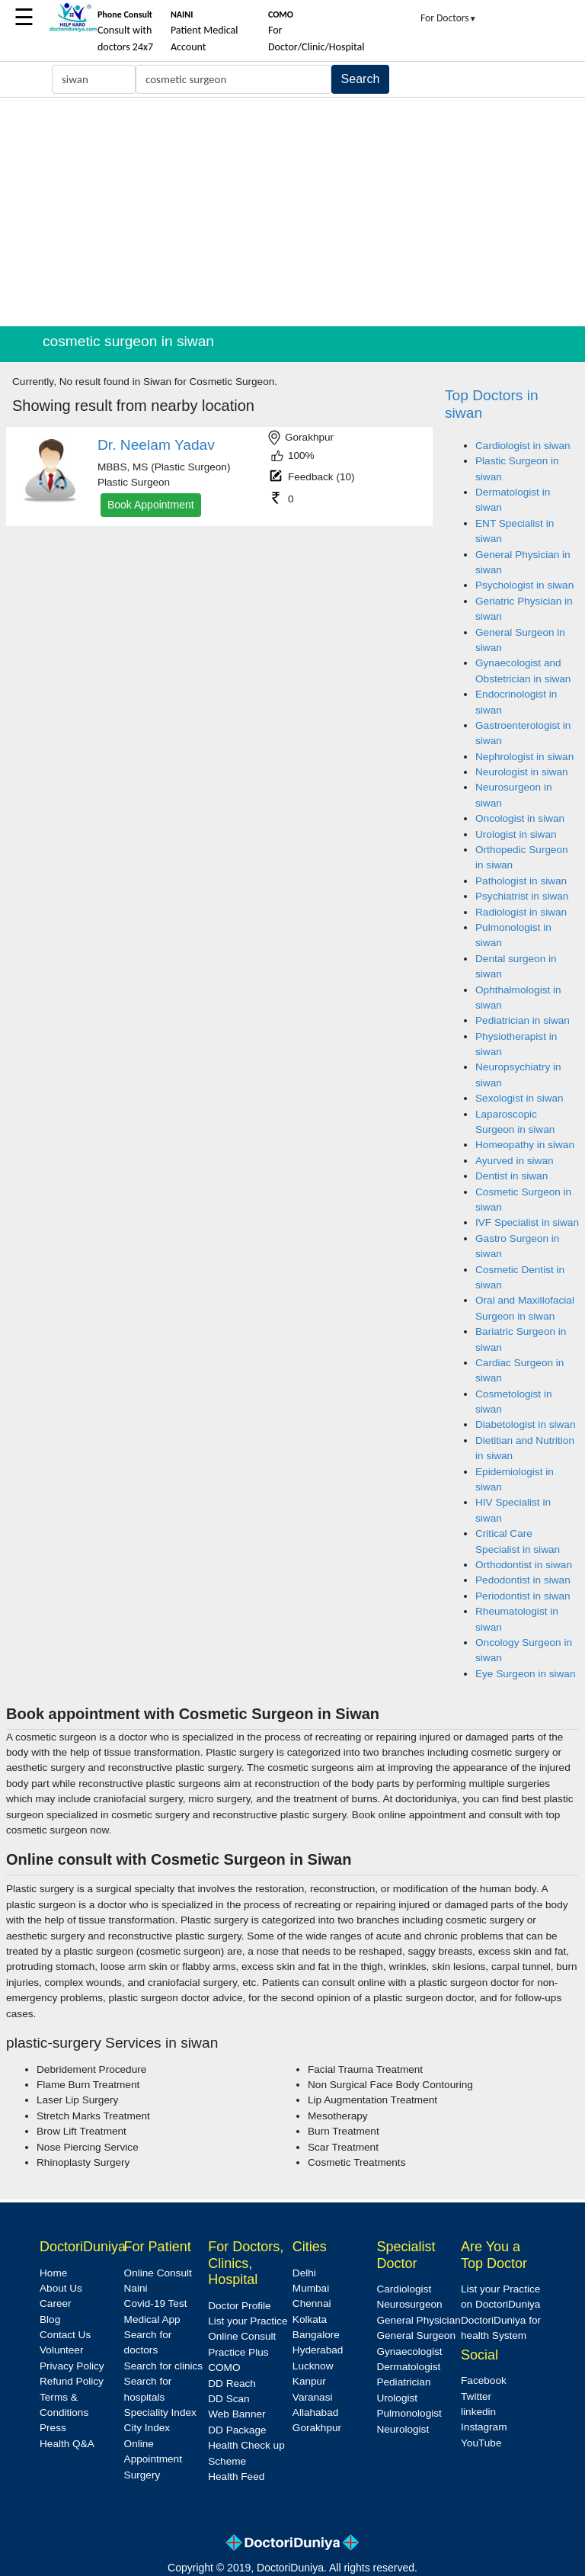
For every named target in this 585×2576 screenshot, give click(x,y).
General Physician (418, 2320)
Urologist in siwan (516, 834)
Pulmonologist (408, 2413)
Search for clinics (163, 2366)
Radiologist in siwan (521, 912)
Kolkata (309, 2319)
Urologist (396, 2398)
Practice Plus (238, 2352)
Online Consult (158, 2273)
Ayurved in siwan (514, 1160)
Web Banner (236, 2414)
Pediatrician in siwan (522, 1020)
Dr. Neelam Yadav (156, 445)
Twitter (476, 2396)
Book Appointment (150, 505)
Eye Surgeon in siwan (525, 1673)
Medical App (152, 2319)
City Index (147, 2427)
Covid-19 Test (155, 2303)
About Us (61, 2288)
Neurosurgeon (409, 2304)
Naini (136, 2288)
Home (53, 2273)
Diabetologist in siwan (525, 1424)
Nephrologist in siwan (524, 756)
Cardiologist (403, 2289)
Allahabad (315, 2412)
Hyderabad (318, 2350)
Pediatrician (403, 2382)
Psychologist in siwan (524, 585)
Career (56, 2303)
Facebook (484, 2380)
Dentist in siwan (511, 1176)
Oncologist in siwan (519, 818)
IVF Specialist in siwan (527, 1222)
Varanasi (312, 2397)
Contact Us (65, 2334)
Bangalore (316, 2334)
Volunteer (61, 2350)
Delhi (304, 2273)
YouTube (481, 2443)
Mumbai (310, 2288)
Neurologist (402, 2429)
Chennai (311, 2303)
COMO (224, 2367)
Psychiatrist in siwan (521, 896)
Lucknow (313, 2366)
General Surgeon (416, 2335)
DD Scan (228, 2398)
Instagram (484, 2427)
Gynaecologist (409, 2351)
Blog (50, 2319)
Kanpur (309, 2381)
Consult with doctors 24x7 (125, 31)
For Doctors (448, 17)
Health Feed (236, 2476)
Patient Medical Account (204, 31)
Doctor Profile (239, 2305)
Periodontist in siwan (523, 1596)
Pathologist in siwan (521, 881)
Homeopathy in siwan (524, 1144)
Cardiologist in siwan (523, 445)
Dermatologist (408, 2366)
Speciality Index (160, 2412)
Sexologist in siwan (519, 1098)
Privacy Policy (72, 2366)
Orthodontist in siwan (523, 1564)
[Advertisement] (292, 212)
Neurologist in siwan (521, 772)
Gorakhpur (316, 2427)
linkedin (478, 2411)
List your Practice (247, 2321)
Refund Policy (72, 2381)
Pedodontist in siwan (523, 1580)
